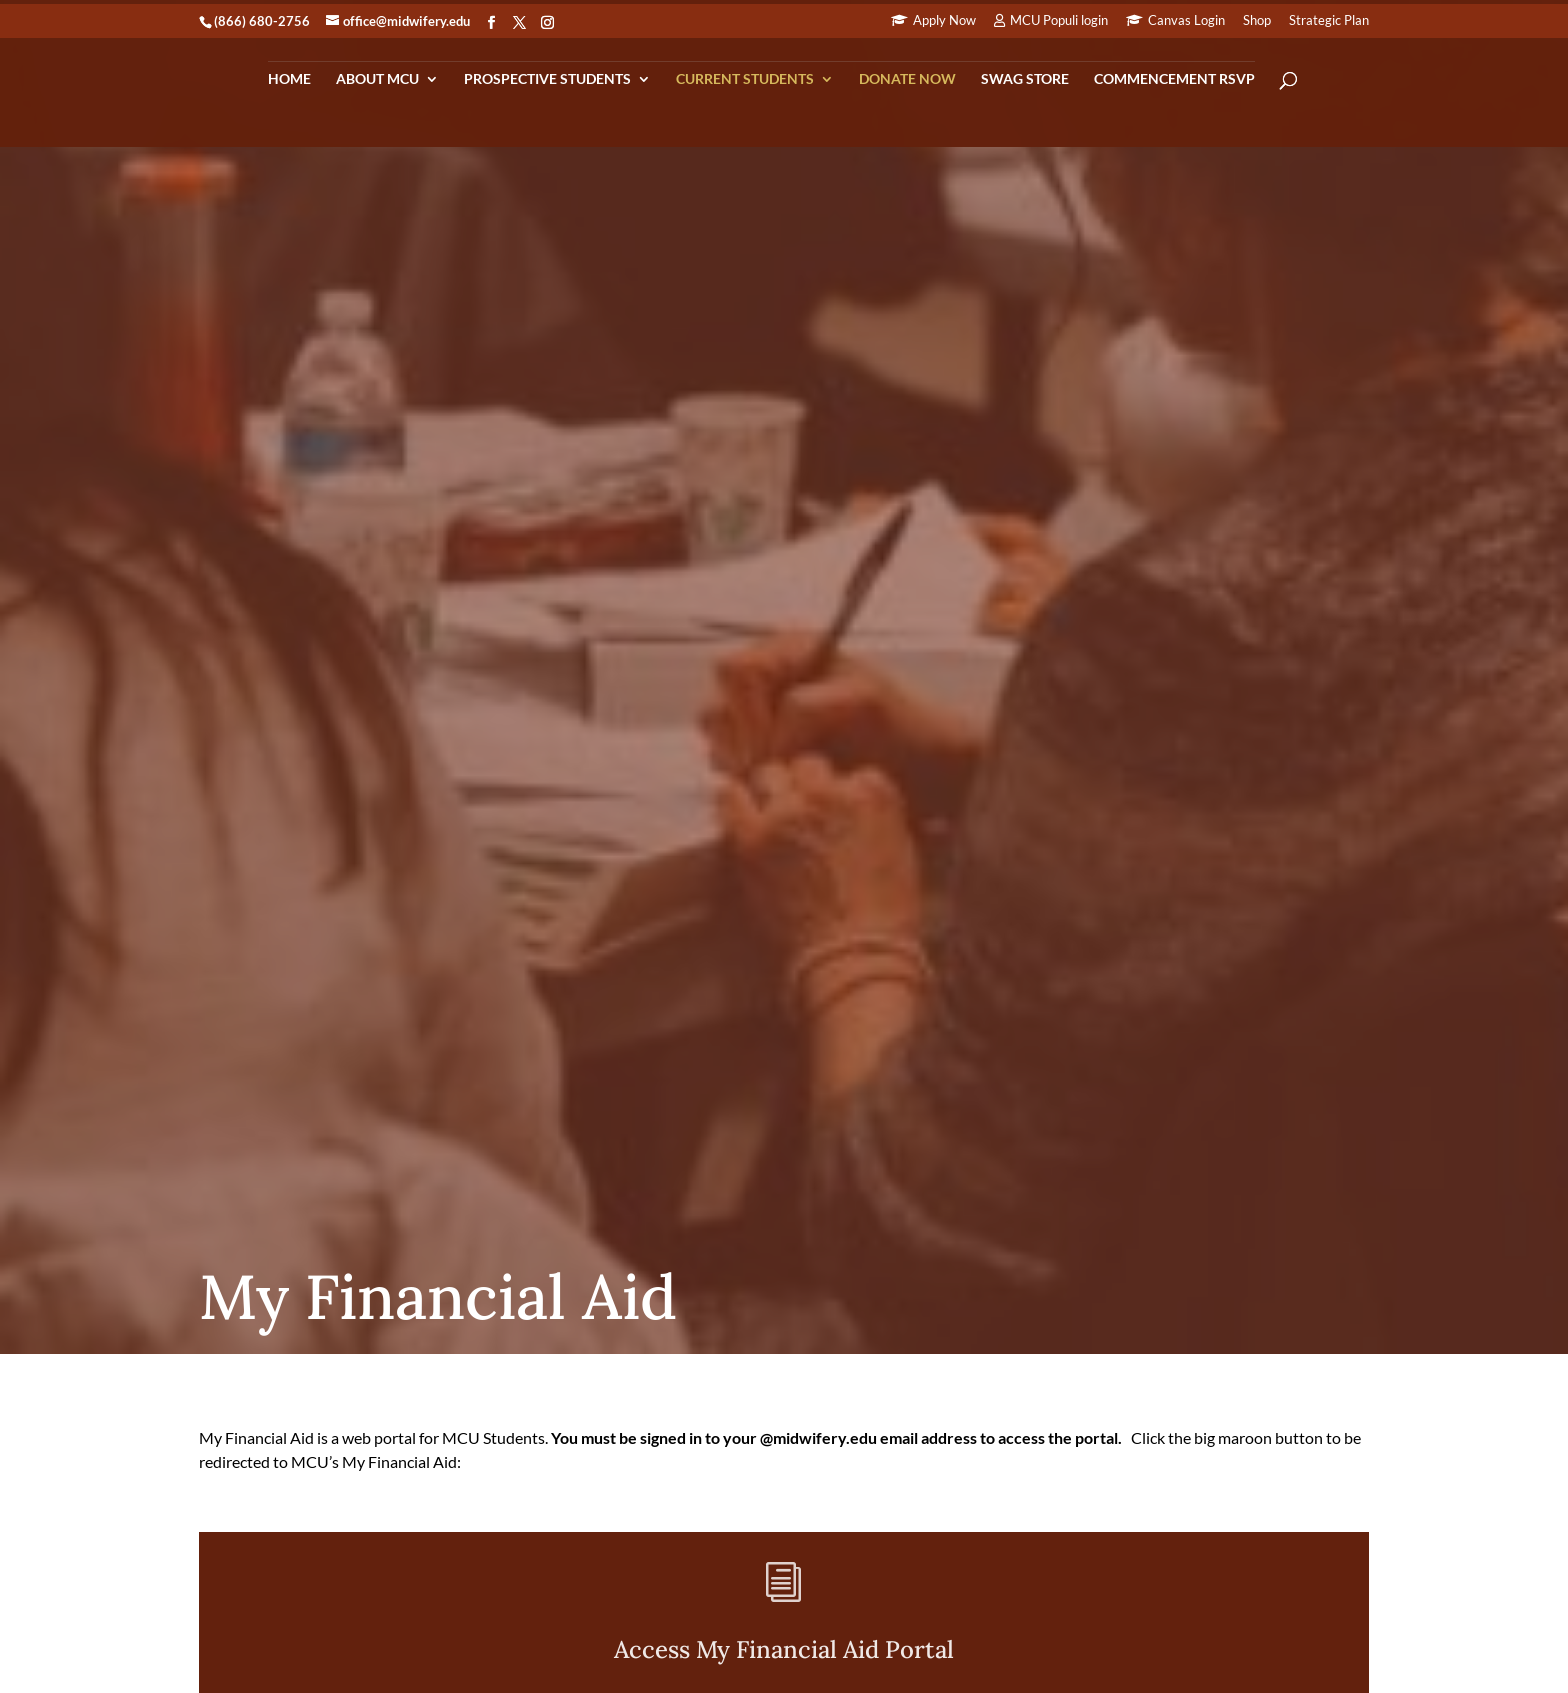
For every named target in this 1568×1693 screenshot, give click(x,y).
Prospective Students (547, 79)
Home (289, 79)
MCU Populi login (1059, 21)
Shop (1257, 21)
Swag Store (1025, 79)
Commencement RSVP (1174, 79)
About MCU (377, 79)
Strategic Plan (1329, 21)
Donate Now (907, 79)
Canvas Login (1186, 21)
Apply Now (944, 21)
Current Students (745, 79)
